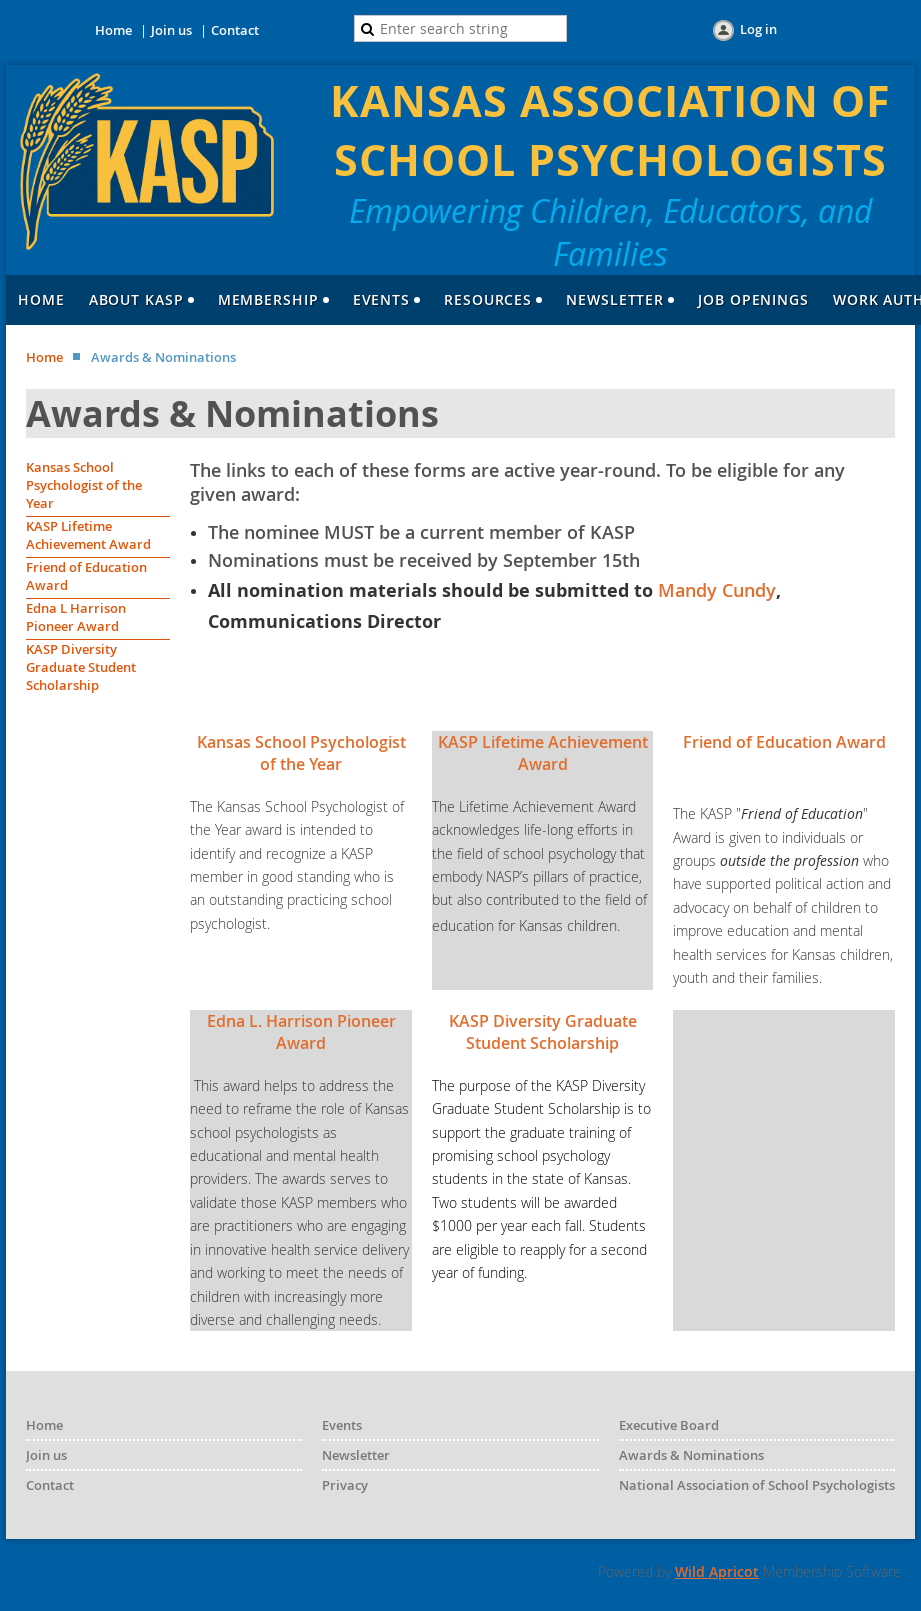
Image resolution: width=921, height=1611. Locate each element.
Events (342, 1425)
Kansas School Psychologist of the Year (84, 485)
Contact (235, 30)
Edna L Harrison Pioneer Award (76, 617)
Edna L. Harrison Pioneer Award (301, 1032)
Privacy (345, 1485)
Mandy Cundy (717, 590)
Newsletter (356, 1455)
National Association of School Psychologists (757, 1485)
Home (113, 30)
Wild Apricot (717, 1571)
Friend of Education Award (784, 742)
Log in (758, 29)
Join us (171, 30)
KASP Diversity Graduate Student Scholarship (81, 667)
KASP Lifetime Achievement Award (88, 535)
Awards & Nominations (691, 1455)
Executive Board (669, 1425)
